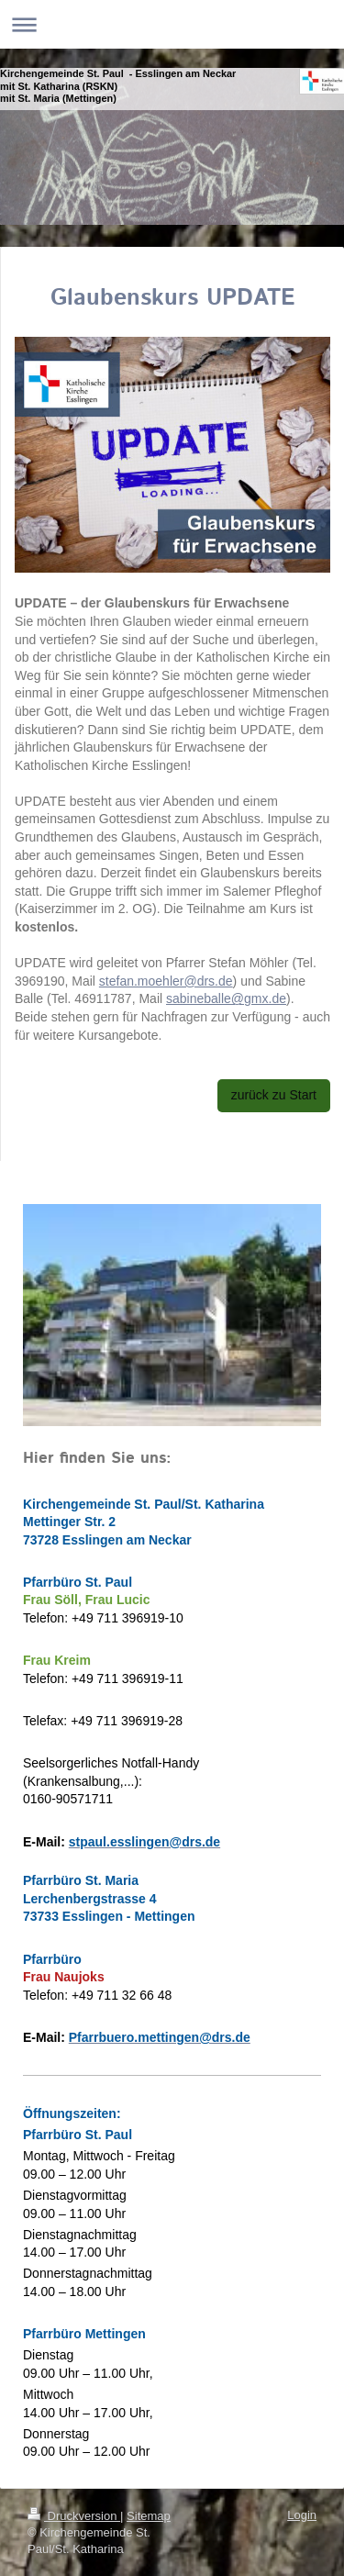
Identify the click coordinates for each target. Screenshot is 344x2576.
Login (301, 2515)
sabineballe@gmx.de (226, 998)
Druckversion (74, 2516)
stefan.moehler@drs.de (166, 981)
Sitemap (149, 2516)
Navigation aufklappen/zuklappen (172, 24)
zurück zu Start (273, 1094)
